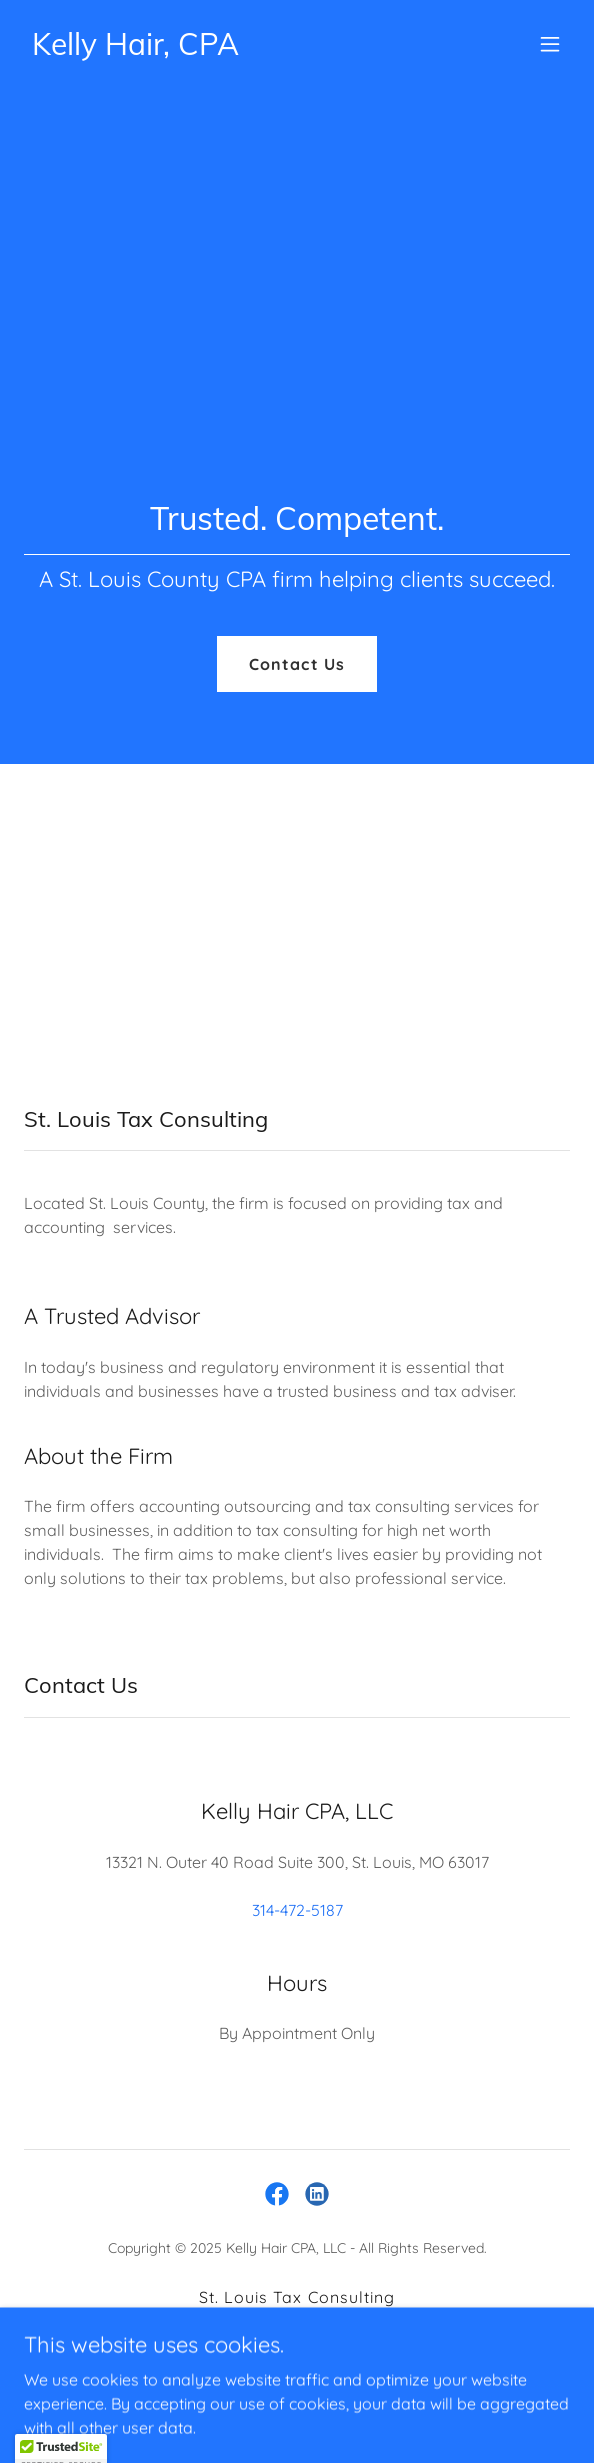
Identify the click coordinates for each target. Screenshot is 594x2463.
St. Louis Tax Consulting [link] (296, 2297)
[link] (135, 49)
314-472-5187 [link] (297, 1910)
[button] (550, 44)
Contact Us (296, 664)
